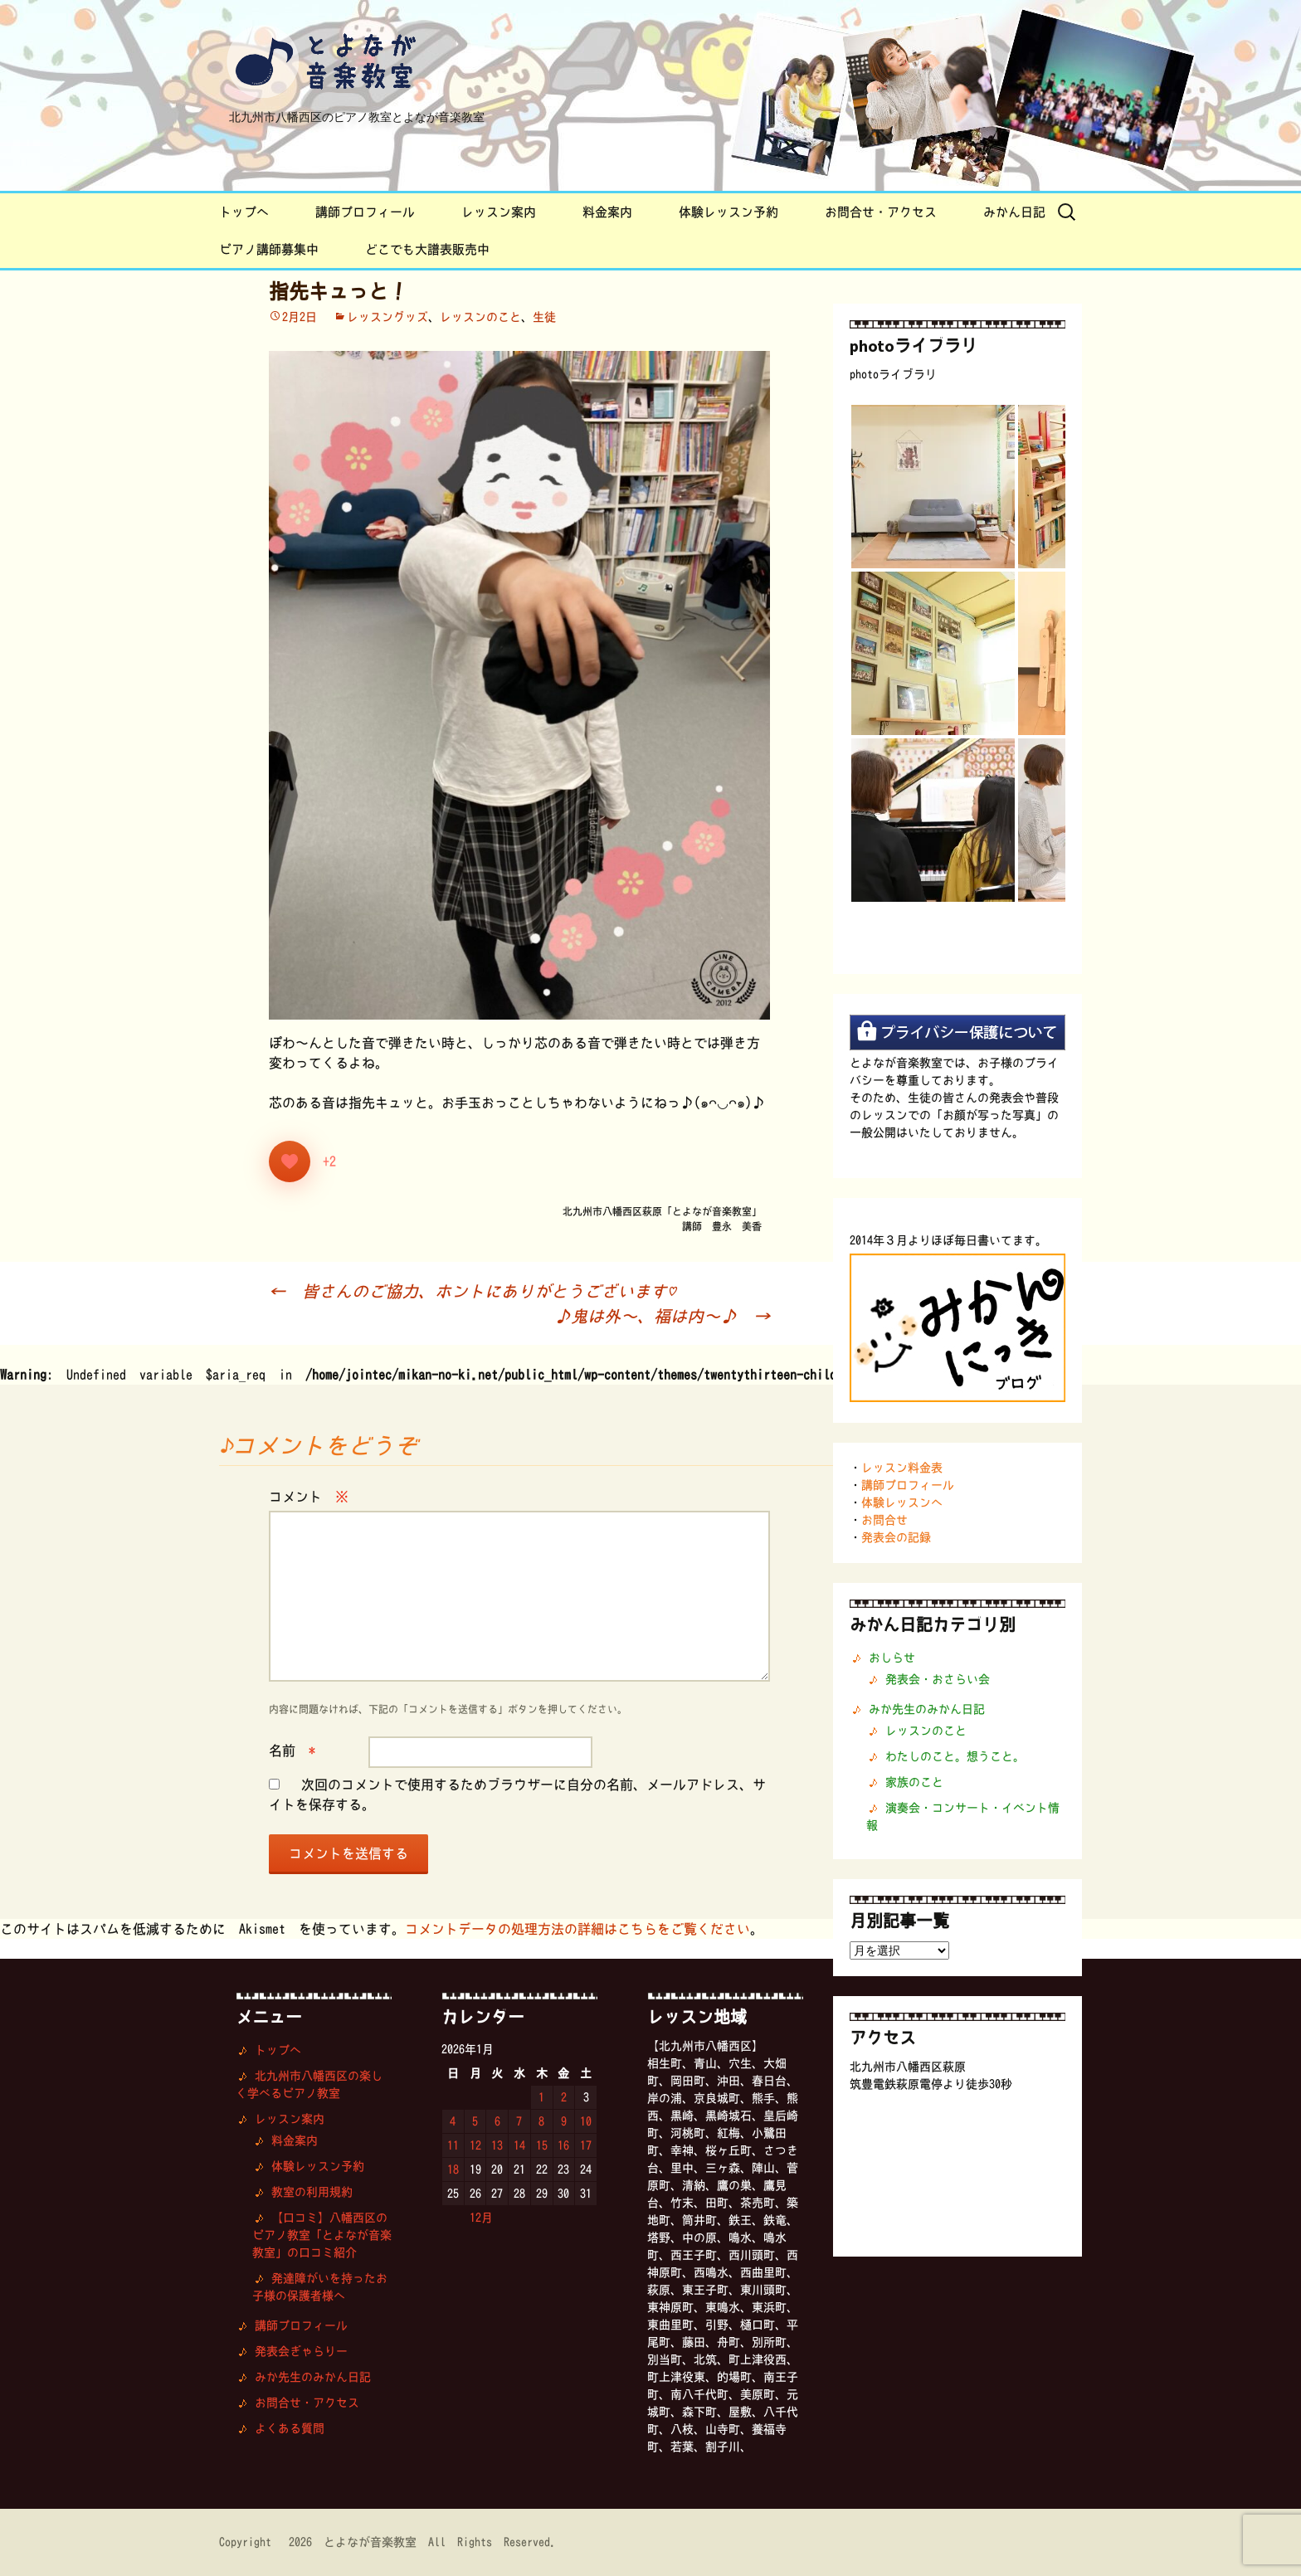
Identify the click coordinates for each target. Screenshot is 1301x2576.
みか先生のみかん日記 (927, 1709)
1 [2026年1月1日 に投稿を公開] (541, 2097)
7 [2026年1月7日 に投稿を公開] (519, 2121)
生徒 (544, 317)
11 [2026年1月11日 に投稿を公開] (453, 2145)
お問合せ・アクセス (881, 212)
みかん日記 (1014, 212)
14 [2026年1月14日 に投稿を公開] (519, 2145)
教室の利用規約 (312, 2192)
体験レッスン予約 (728, 212)
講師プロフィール (365, 212)
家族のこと (914, 1782)
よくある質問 (289, 2428)
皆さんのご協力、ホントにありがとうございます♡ (476, 1291)
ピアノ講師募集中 (269, 249)
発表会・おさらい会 (937, 1679)
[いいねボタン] (289, 1161)
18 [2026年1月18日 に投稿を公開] (453, 2169)
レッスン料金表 (902, 1467)
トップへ (244, 212)
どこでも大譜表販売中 (427, 249)
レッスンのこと (480, 317)
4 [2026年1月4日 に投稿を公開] (453, 2121)
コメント (308, 1496)
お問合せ (884, 1520)
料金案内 (607, 212)
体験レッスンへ (902, 1502)
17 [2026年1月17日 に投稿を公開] (586, 2145)
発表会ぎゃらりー (301, 2351)
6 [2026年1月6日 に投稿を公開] (497, 2121)
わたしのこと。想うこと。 (955, 1756)
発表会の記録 (896, 1537)
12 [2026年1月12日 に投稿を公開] (475, 2145)
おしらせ (892, 1657)
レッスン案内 (498, 212)
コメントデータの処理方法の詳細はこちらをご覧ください (577, 1929)
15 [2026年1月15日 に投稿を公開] (542, 2145)
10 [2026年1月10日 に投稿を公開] (586, 2121)
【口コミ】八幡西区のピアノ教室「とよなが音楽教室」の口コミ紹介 (322, 2235)
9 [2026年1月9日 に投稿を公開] (564, 2121)
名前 (292, 1750)
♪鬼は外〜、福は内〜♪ (662, 1315)
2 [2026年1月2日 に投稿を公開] (564, 2097)
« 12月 (472, 2217)
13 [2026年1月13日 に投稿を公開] (497, 2145)
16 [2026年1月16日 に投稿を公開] (563, 2145)
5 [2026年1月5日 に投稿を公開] (475, 2121)
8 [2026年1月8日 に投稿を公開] (541, 2121)
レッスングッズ (387, 317)
